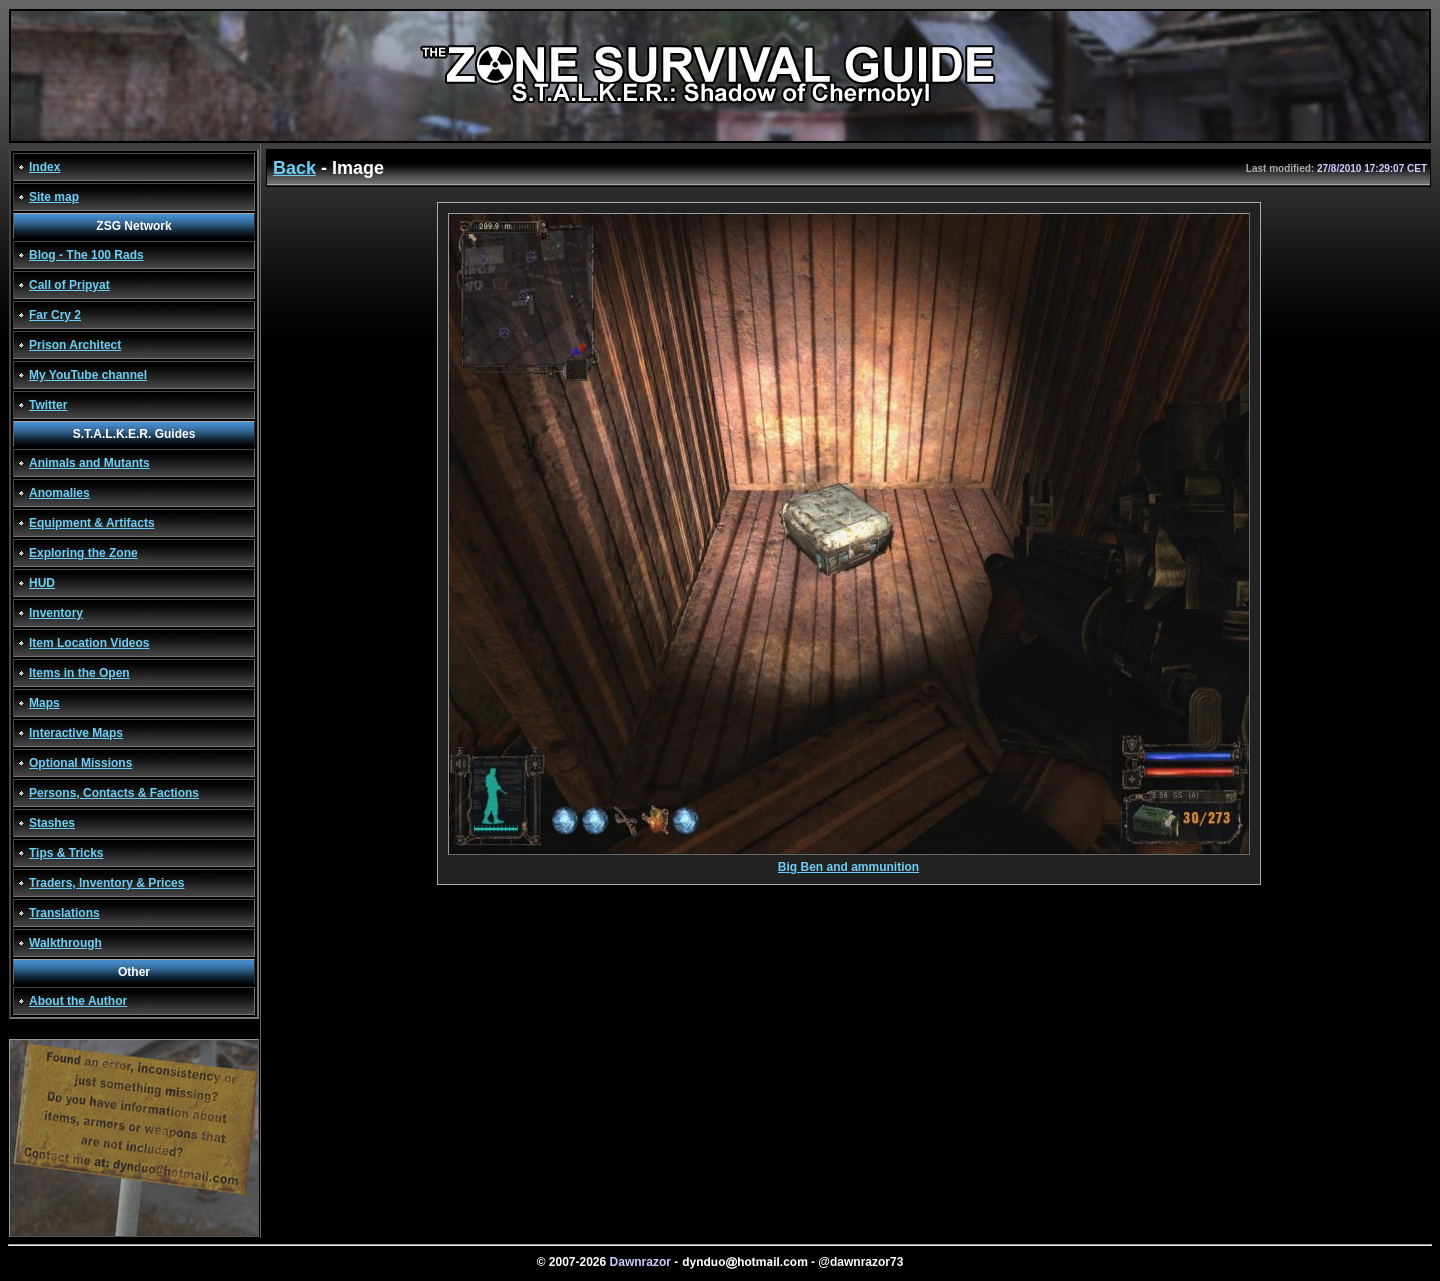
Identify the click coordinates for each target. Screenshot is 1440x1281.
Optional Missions (80, 763)
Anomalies (59, 493)
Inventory (56, 613)
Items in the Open (79, 673)
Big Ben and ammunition (849, 861)
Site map (54, 197)
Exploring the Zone (83, 553)
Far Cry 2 (55, 315)
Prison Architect (75, 345)
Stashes (52, 823)
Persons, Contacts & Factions (114, 793)
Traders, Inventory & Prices (106, 883)
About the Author (78, 1001)
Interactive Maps (76, 733)
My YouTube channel (88, 375)
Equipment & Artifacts (92, 523)
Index (44, 167)
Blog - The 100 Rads (86, 255)
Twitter (48, 405)
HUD (42, 583)
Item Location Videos (89, 643)
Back (294, 168)
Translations (64, 913)
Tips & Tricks (66, 853)
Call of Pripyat (69, 285)
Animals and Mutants (89, 463)
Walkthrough (65, 943)
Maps (44, 703)
